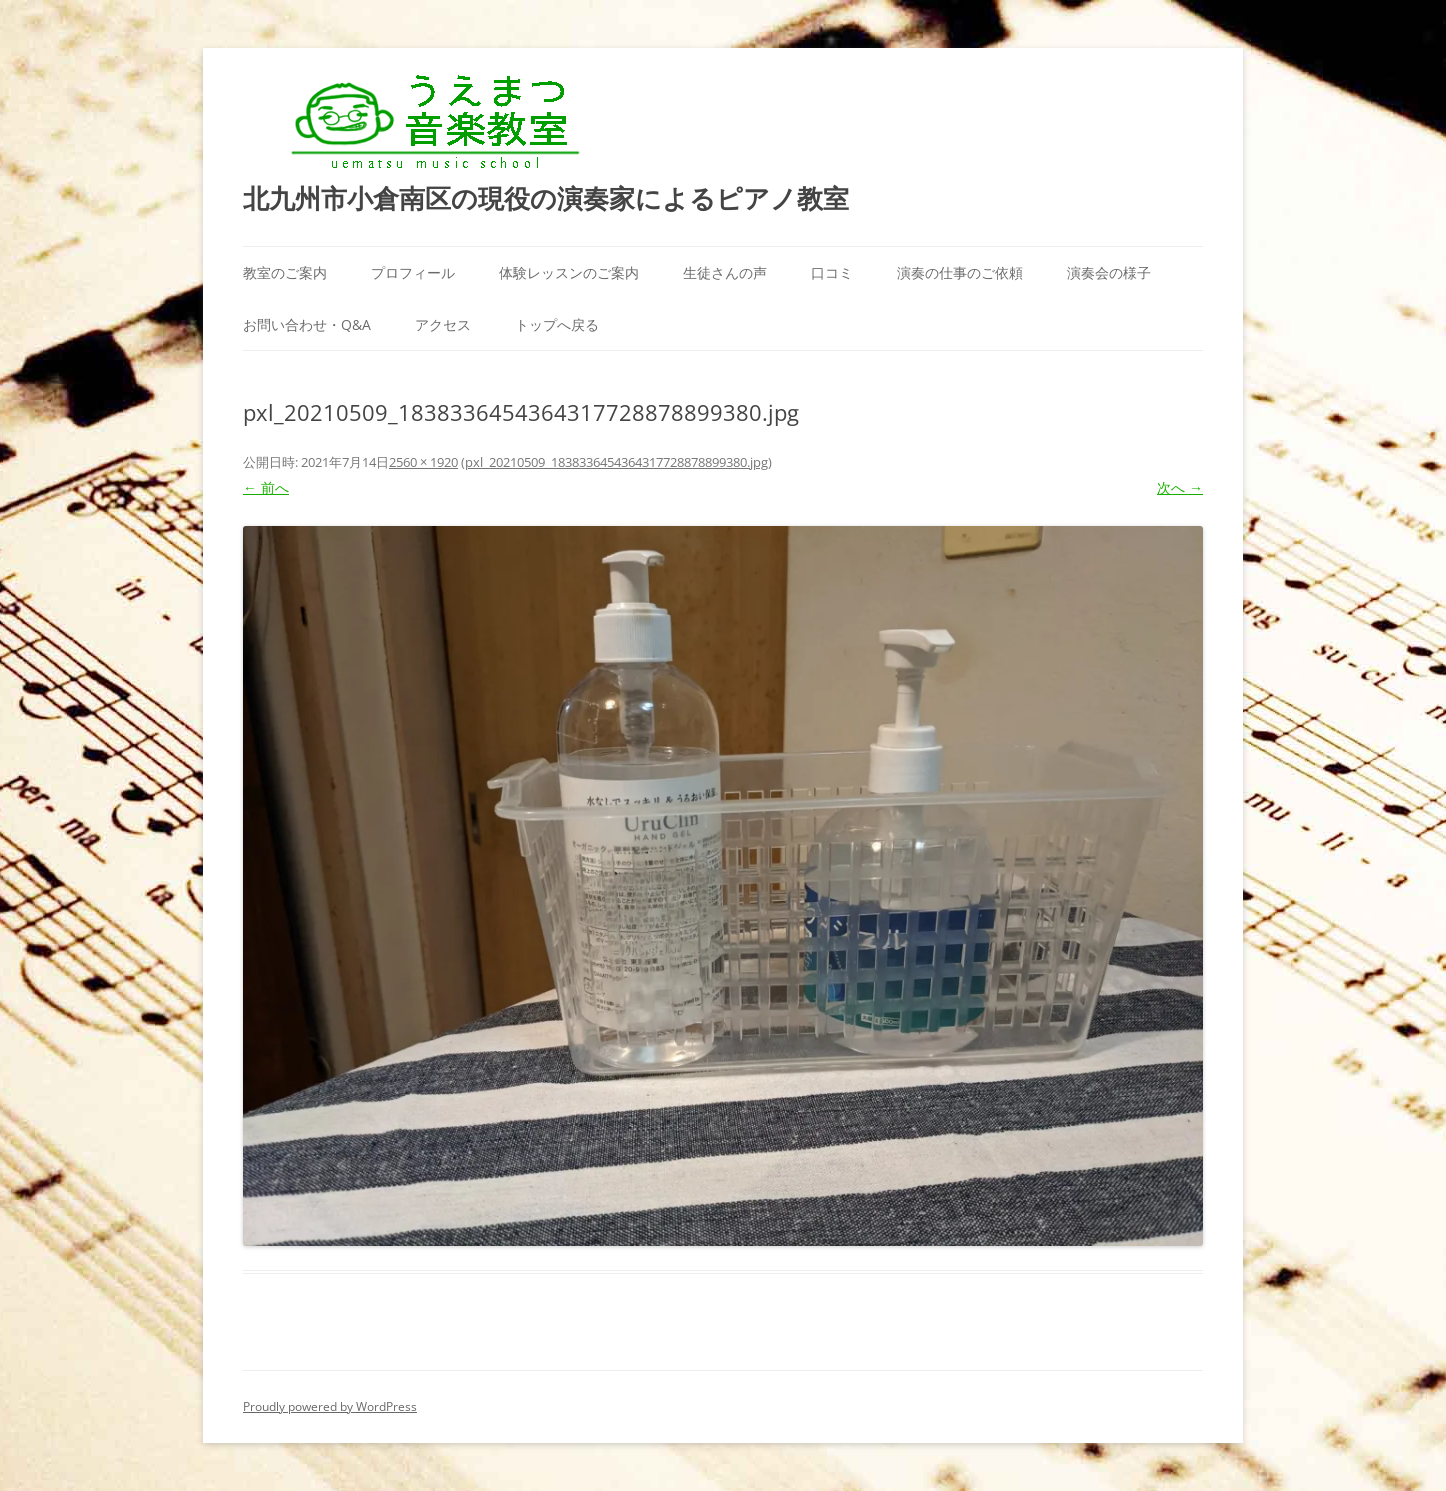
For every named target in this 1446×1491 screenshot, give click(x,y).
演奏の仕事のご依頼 (960, 272)
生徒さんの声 (725, 272)
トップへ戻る (557, 324)
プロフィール (413, 272)
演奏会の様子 (1109, 272)
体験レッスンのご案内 (569, 272)
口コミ (832, 272)
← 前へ (266, 487)
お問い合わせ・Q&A (307, 324)
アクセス (443, 324)
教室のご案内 (285, 272)
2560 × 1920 (423, 462)
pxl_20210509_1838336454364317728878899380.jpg (616, 462)
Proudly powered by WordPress (330, 1406)
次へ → (1180, 487)
